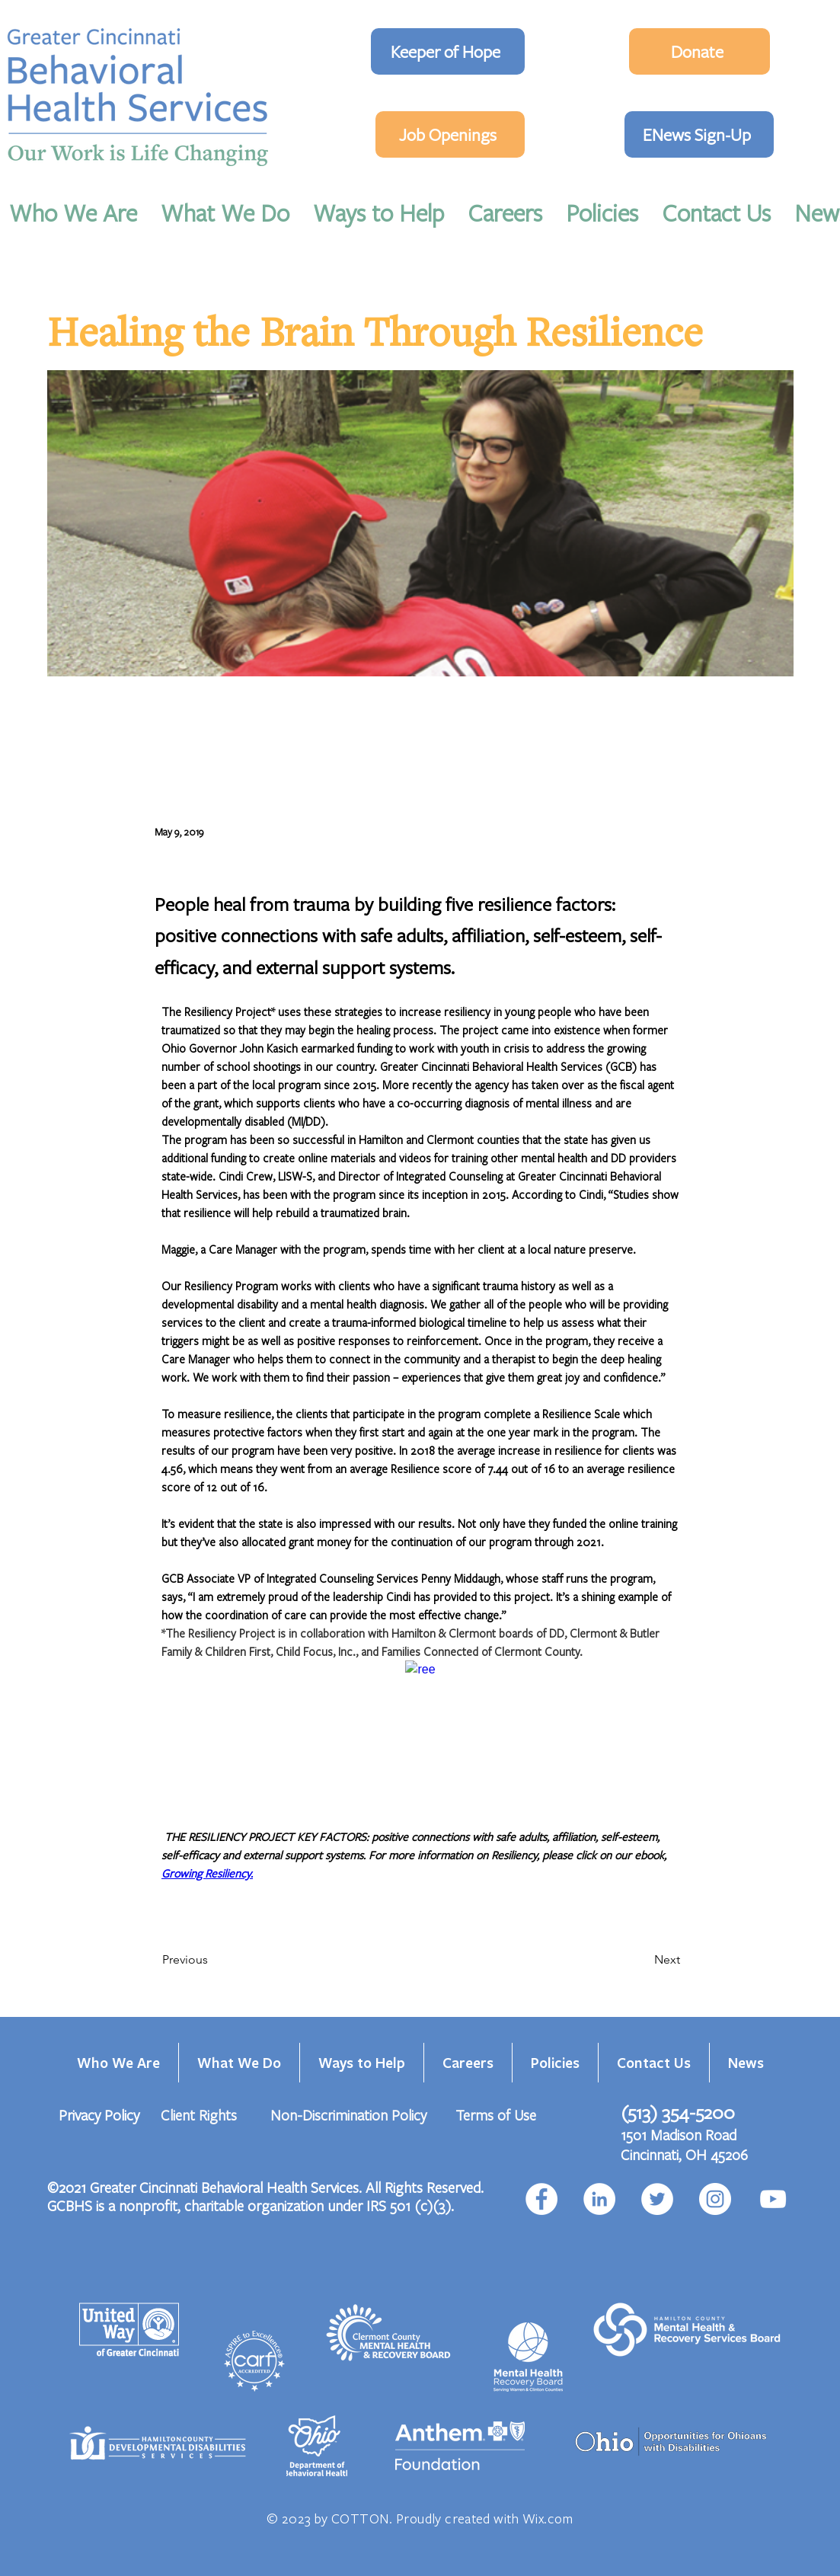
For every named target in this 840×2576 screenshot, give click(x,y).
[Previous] (212, 1960)
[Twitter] (657, 2199)
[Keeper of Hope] (448, 51)
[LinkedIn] (599, 2199)
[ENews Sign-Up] (699, 134)
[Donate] (699, 51)
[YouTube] (773, 2199)
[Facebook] (541, 2199)
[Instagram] (715, 2199)
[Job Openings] (450, 134)
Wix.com (547, 2518)
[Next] (642, 1960)
